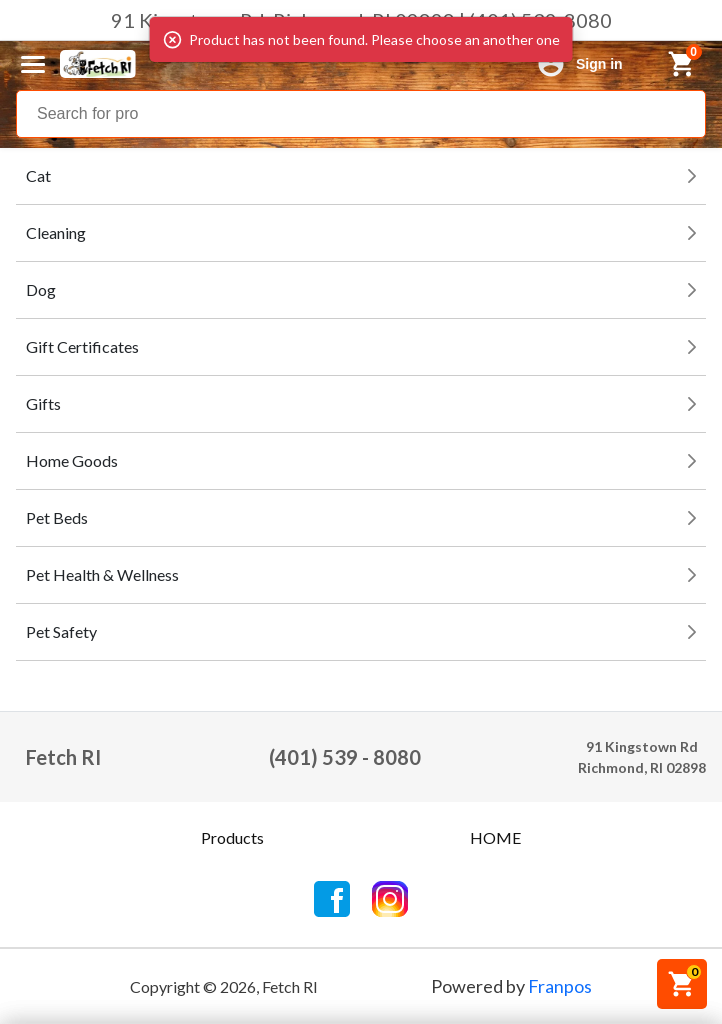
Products (232, 837)
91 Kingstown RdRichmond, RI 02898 (642, 757)
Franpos (560, 986)
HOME (495, 837)
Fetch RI (63, 757)
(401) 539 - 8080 (345, 757)
